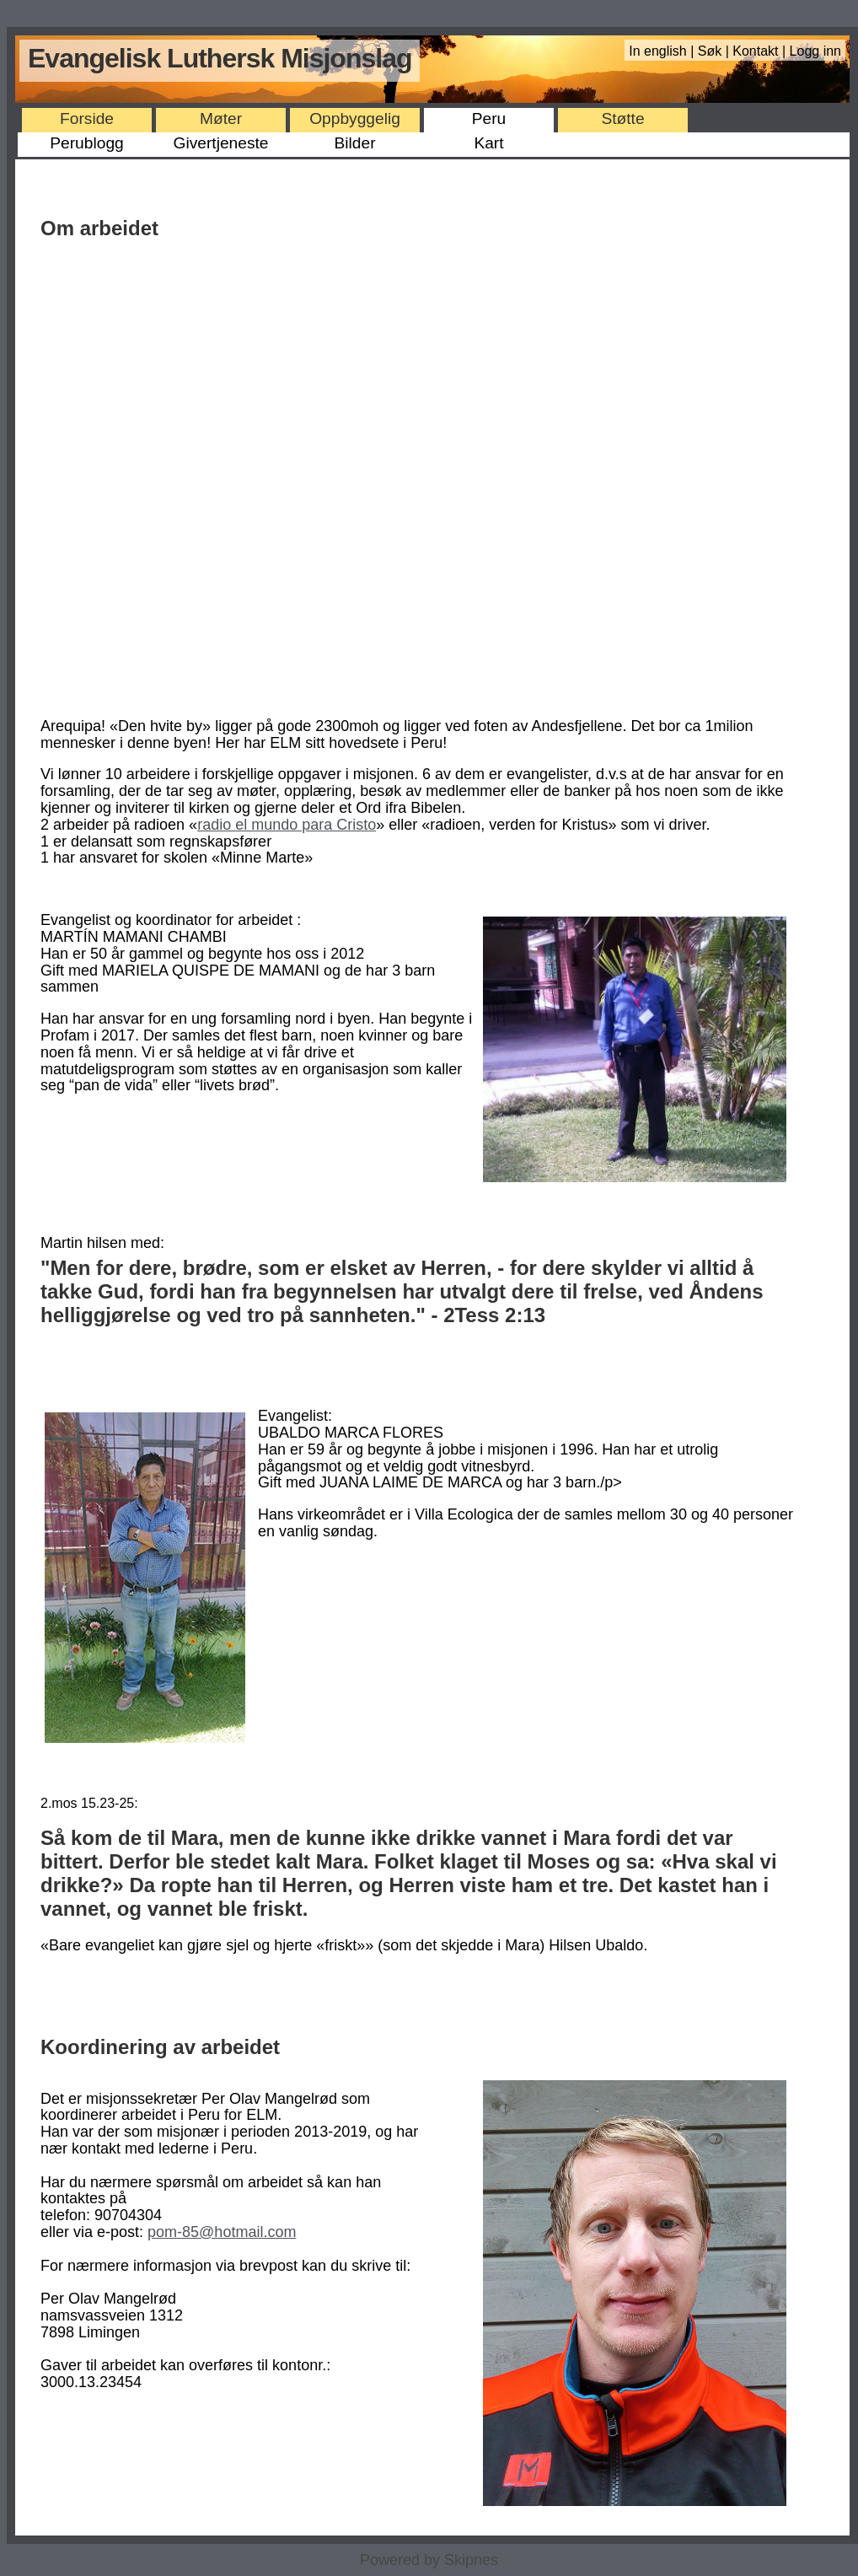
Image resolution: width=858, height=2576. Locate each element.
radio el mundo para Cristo (286, 824)
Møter (221, 118)
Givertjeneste (220, 143)
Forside (87, 118)
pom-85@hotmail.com (221, 2232)
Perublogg (86, 143)
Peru (489, 118)
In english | (663, 51)
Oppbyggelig (354, 118)
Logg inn (815, 51)
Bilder (354, 143)
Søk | (715, 51)
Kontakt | (760, 51)
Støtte (622, 118)
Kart (488, 143)
